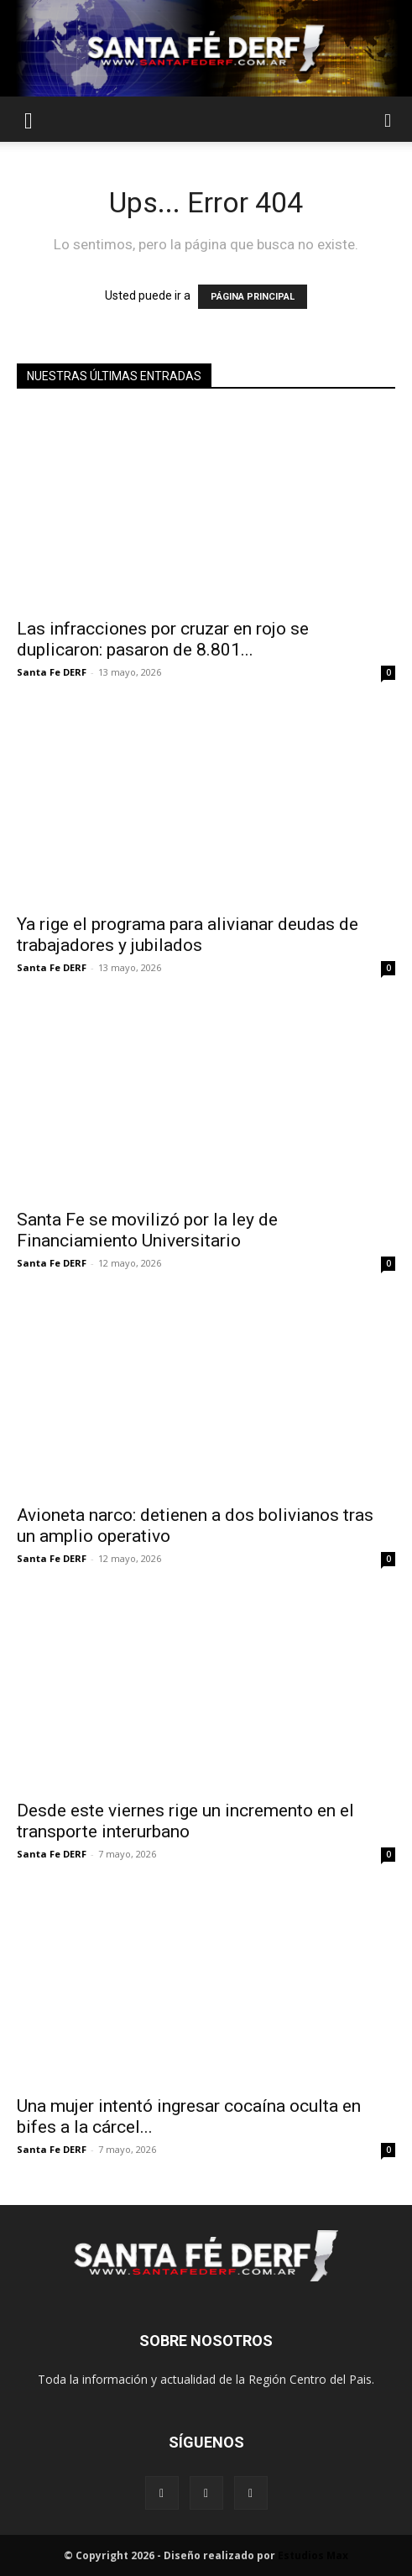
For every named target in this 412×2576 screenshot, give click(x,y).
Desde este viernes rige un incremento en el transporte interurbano (185, 1821)
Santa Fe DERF (51, 672)
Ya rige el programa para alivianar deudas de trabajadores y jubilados (187, 934)
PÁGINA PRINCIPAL (253, 296)
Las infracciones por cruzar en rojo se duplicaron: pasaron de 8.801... (163, 639)
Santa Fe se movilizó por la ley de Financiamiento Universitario (147, 1230)
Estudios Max (313, 2555)
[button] (28, 119)
